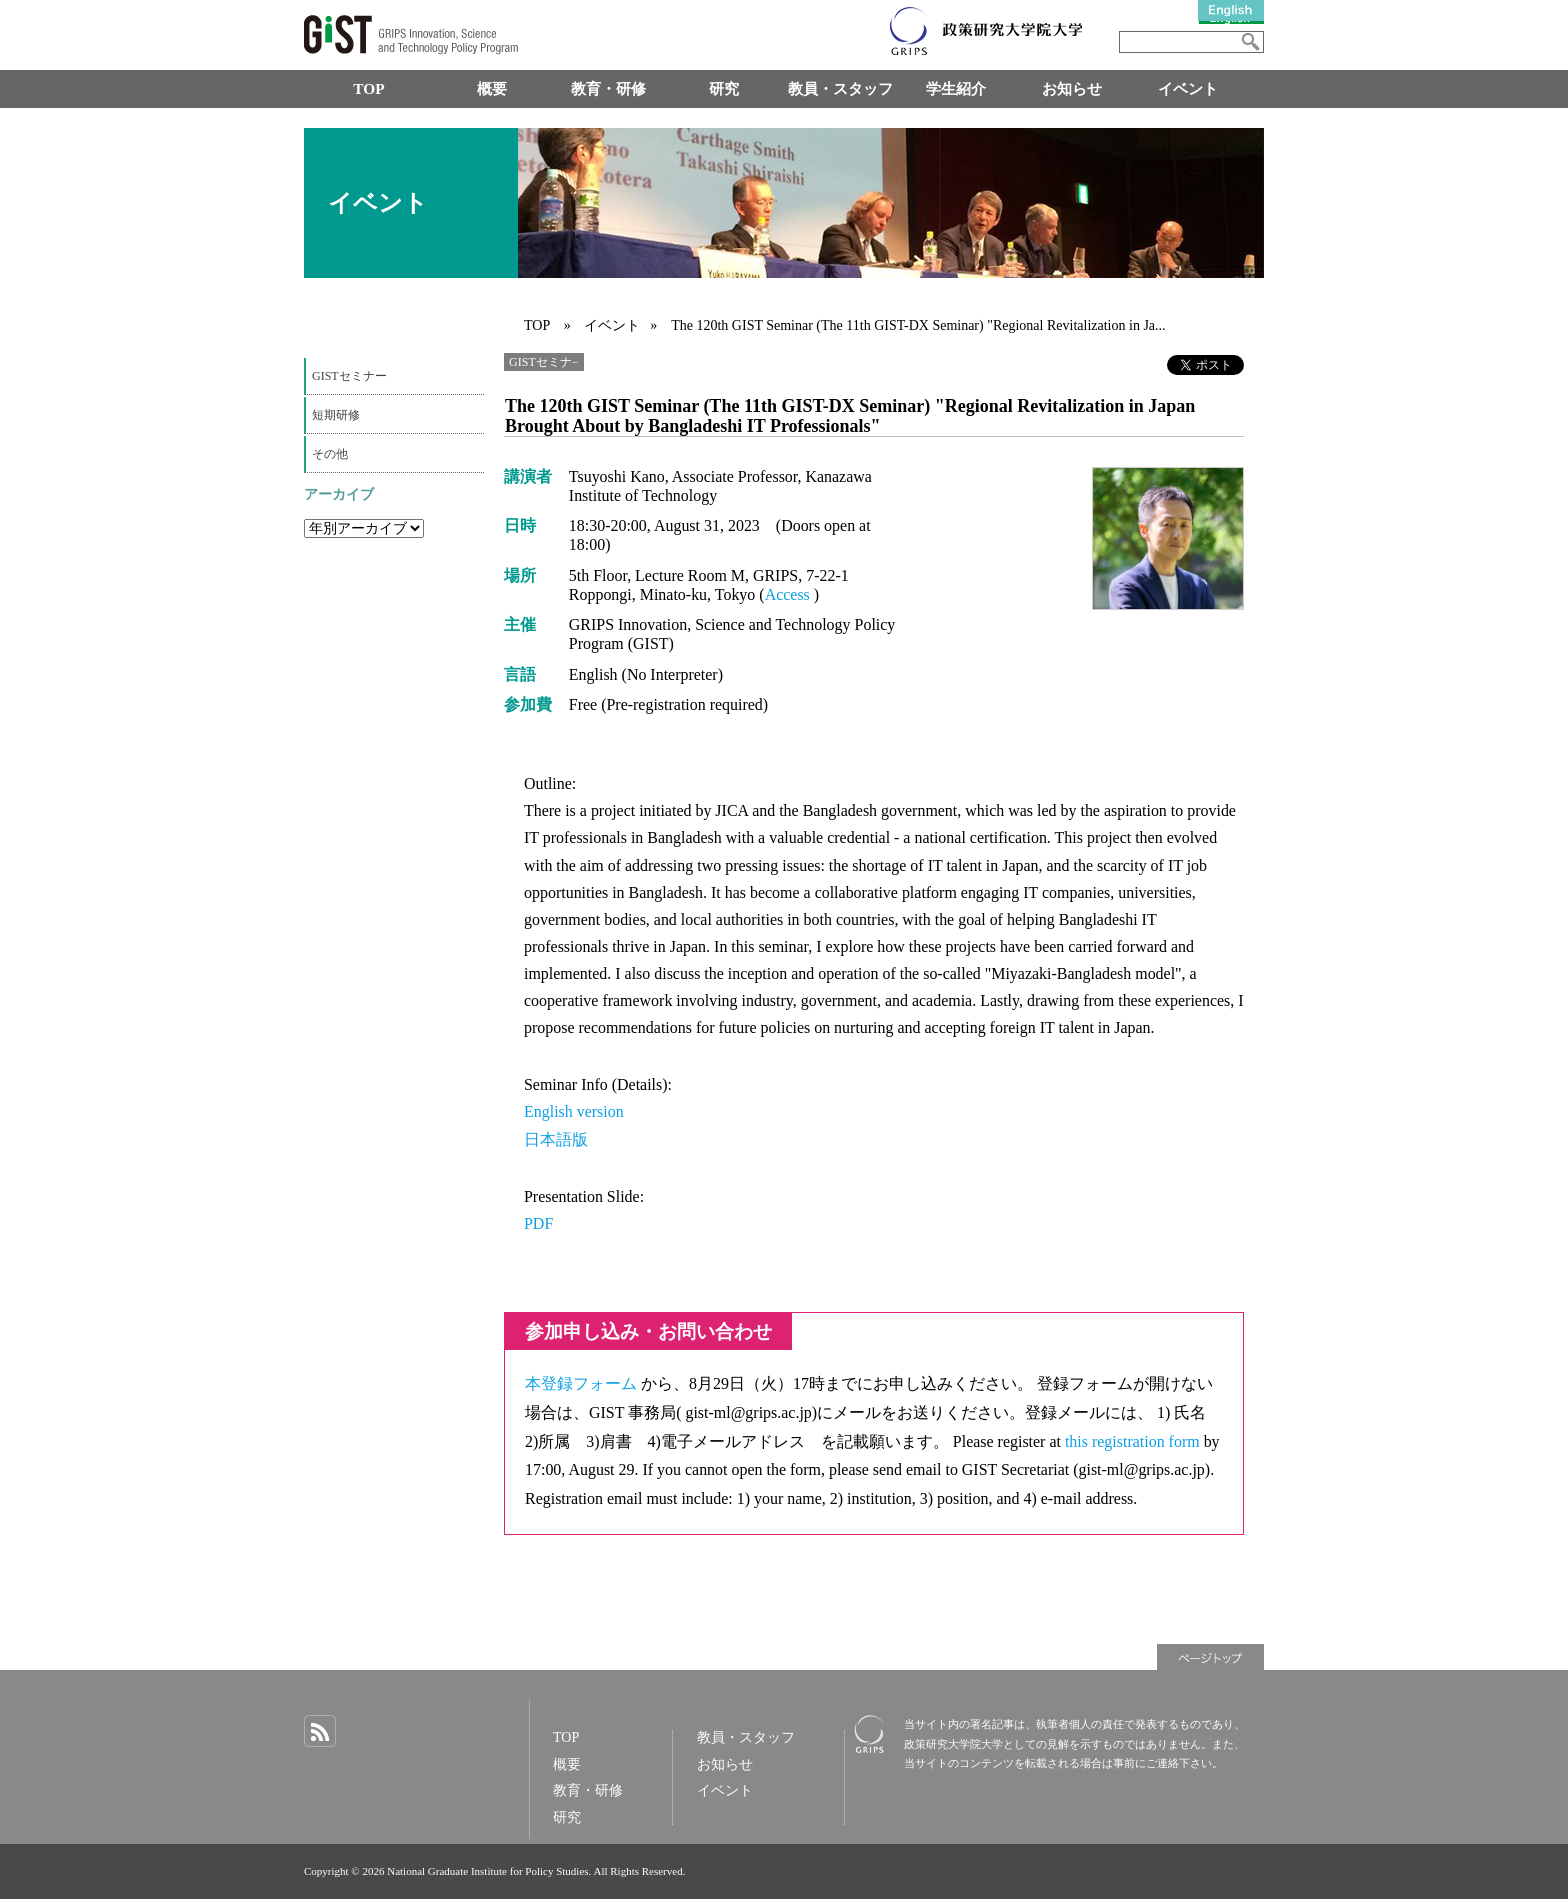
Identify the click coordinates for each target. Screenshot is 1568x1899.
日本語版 (556, 1139)
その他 (330, 454)
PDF (538, 1223)
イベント (1188, 88)
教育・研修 (608, 88)
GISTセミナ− (544, 362)
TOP (368, 88)
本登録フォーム (583, 1383)
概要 (492, 88)
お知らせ (1072, 88)
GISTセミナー (349, 376)
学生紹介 (956, 88)
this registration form (1134, 1441)
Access (789, 594)
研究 (724, 88)
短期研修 (336, 415)
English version (574, 1111)
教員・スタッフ (840, 88)
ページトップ (1210, 1657)
